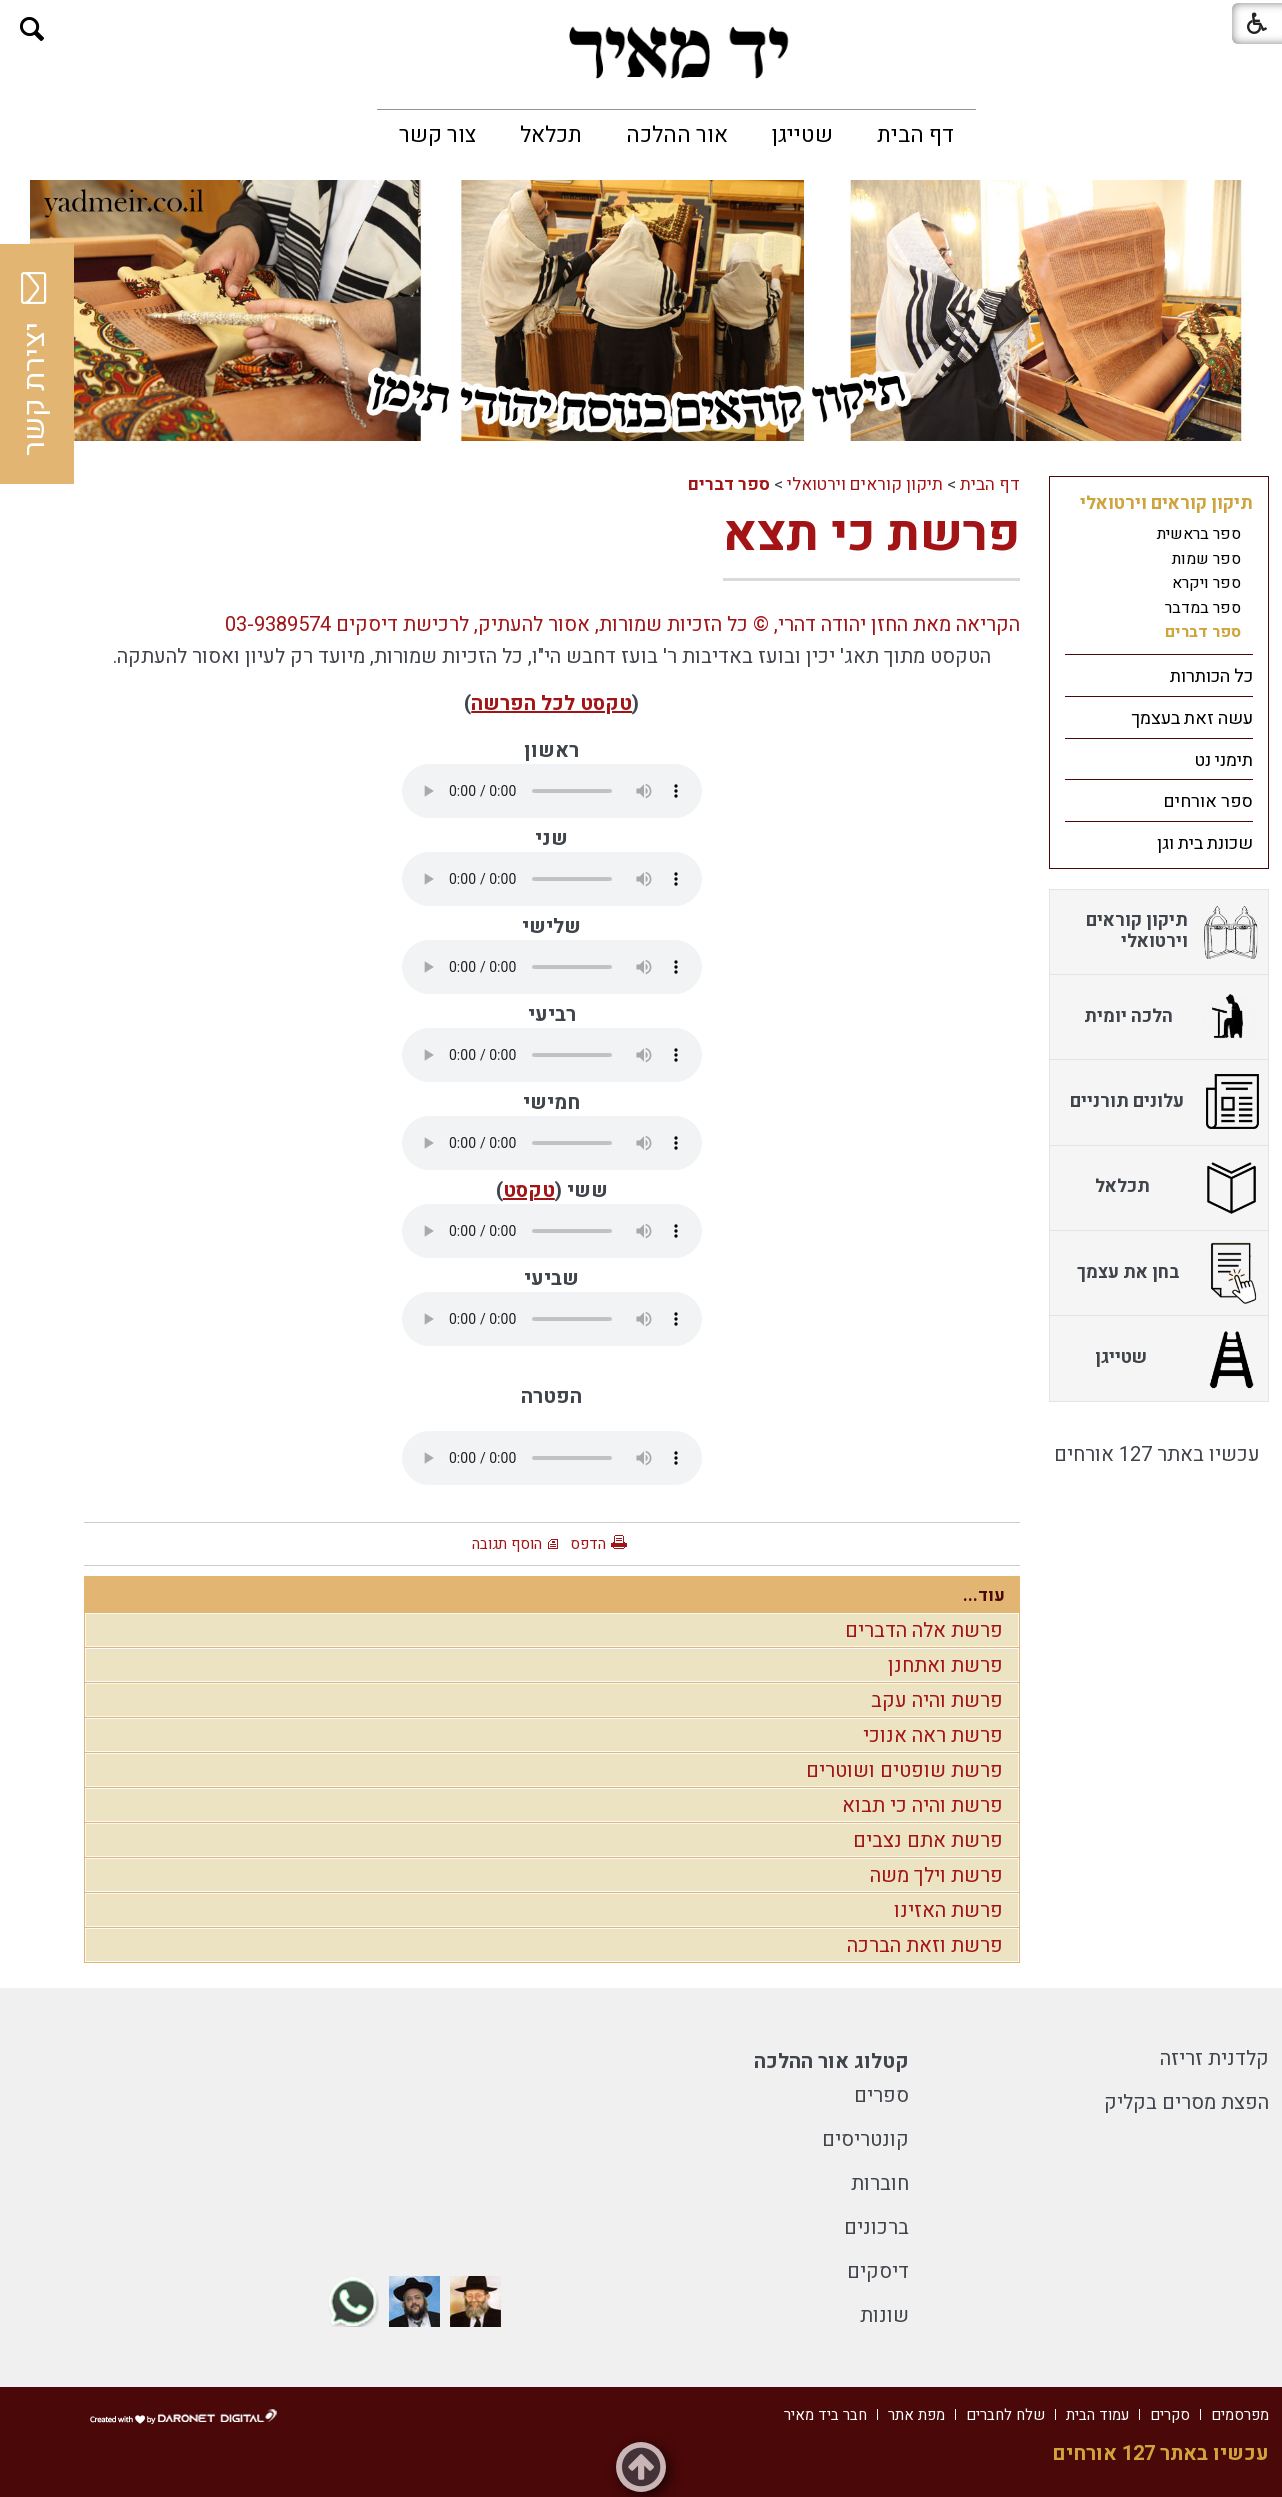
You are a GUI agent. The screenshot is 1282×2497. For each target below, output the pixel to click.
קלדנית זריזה (1214, 2058)
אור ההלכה (677, 135)
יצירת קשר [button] (35, 364)
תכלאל (551, 135)
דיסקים (878, 2271)
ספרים (881, 2095)
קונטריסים (865, 2139)
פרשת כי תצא (871, 534)
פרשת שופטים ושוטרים (904, 1770)
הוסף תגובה (507, 1544)
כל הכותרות (1211, 676)
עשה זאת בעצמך (1192, 718)
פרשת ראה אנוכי (933, 1735)
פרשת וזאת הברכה (925, 1945)
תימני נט (1223, 760)
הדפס (588, 1544)
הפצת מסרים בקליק (1186, 2102)
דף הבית (915, 135)
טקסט (529, 1190)
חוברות (880, 2183)
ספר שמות (1206, 559)
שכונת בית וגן (1205, 843)
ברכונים (876, 2227)
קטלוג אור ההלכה (831, 2061)
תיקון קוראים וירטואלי (865, 484)
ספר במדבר (1203, 608)
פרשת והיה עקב (937, 1700)
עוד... (984, 1595)
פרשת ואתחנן (945, 1665)
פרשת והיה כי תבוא (922, 1805)
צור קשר (437, 135)
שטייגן (802, 135)
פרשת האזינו (948, 1910)
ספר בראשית (1199, 534)
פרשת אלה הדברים (924, 1630)
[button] (32, 29)
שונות (884, 2315)
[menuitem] (915, 135)
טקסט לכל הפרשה (551, 703)
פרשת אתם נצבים (928, 1840)
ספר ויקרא (1206, 583)
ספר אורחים (1208, 801)
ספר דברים (729, 484)
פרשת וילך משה (936, 1875)
